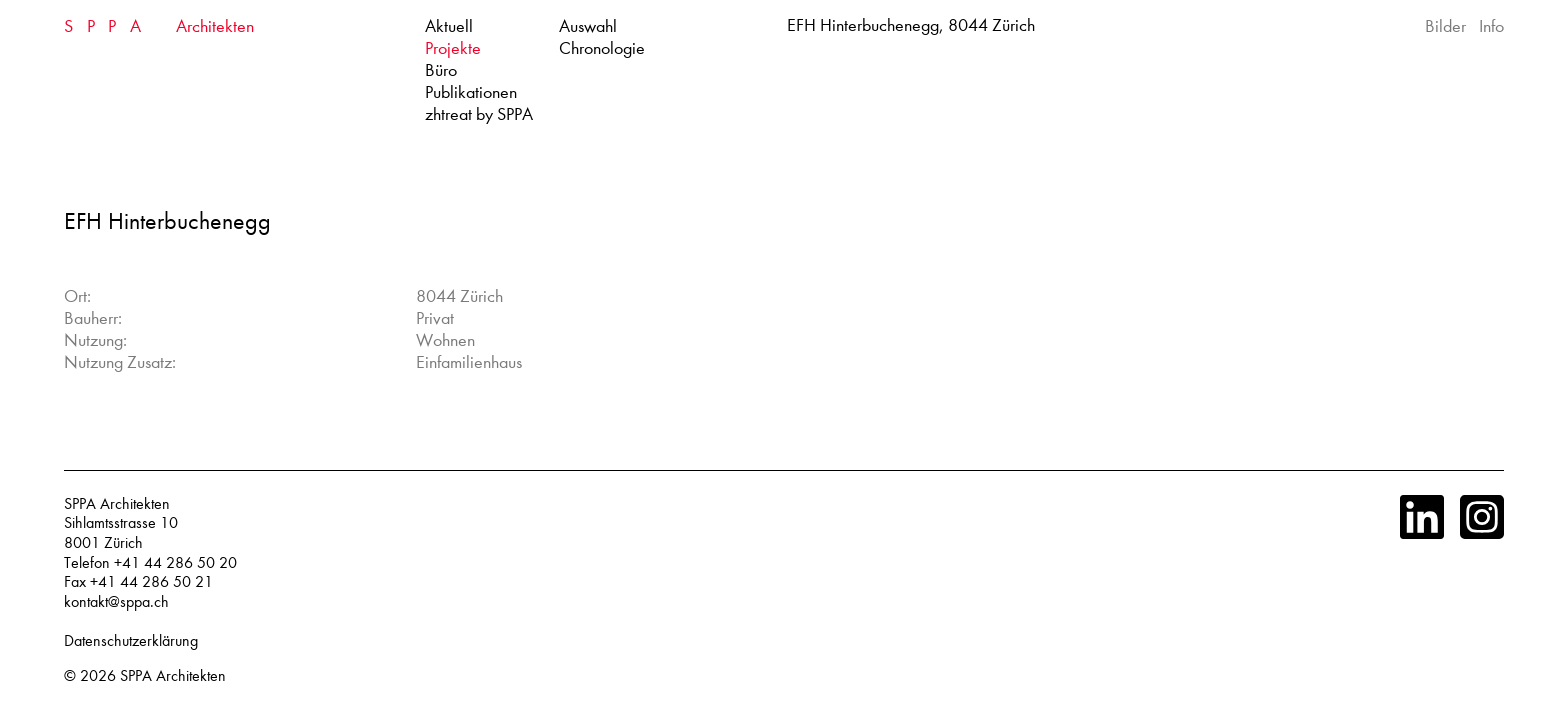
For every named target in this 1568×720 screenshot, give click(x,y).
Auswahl (588, 26)
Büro (441, 70)
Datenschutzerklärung (131, 641)
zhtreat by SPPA (479, 114)
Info (1491, 26)
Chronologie (602, 48)
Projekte (453, 48)
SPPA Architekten (173, 676)
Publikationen (471, 92)
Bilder (1445, 26)
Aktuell (449, 26)
